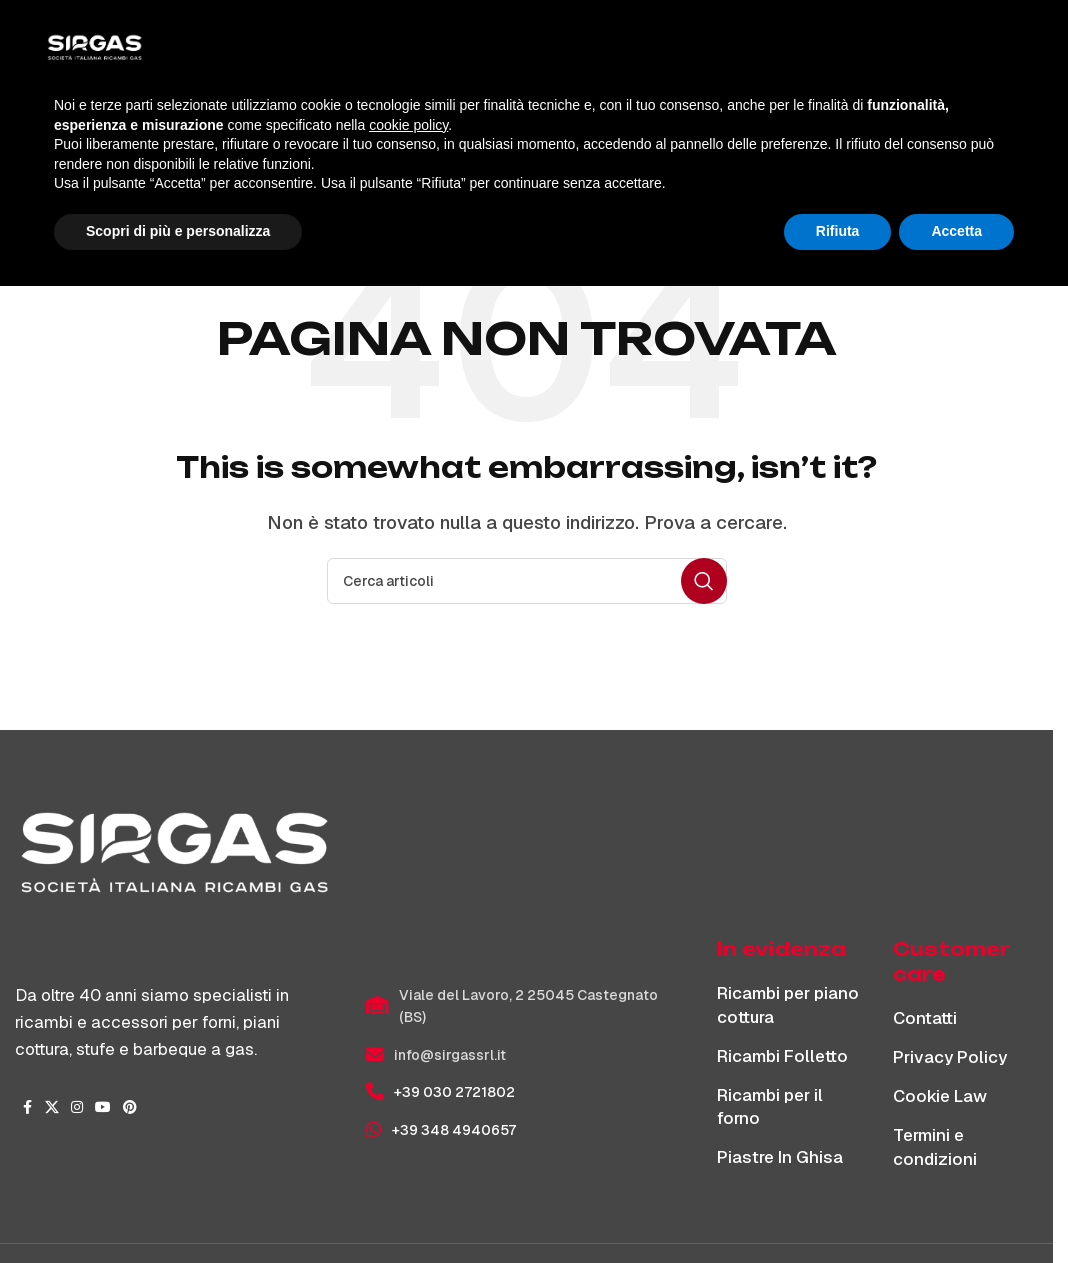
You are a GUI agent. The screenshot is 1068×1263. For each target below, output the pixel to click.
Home (475, 186)
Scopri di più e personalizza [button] (178, 1208)
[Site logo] (160, 51)
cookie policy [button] (408, 1102)
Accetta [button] (956, 1208)
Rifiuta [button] (838, 1208)
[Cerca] (936, 52)
